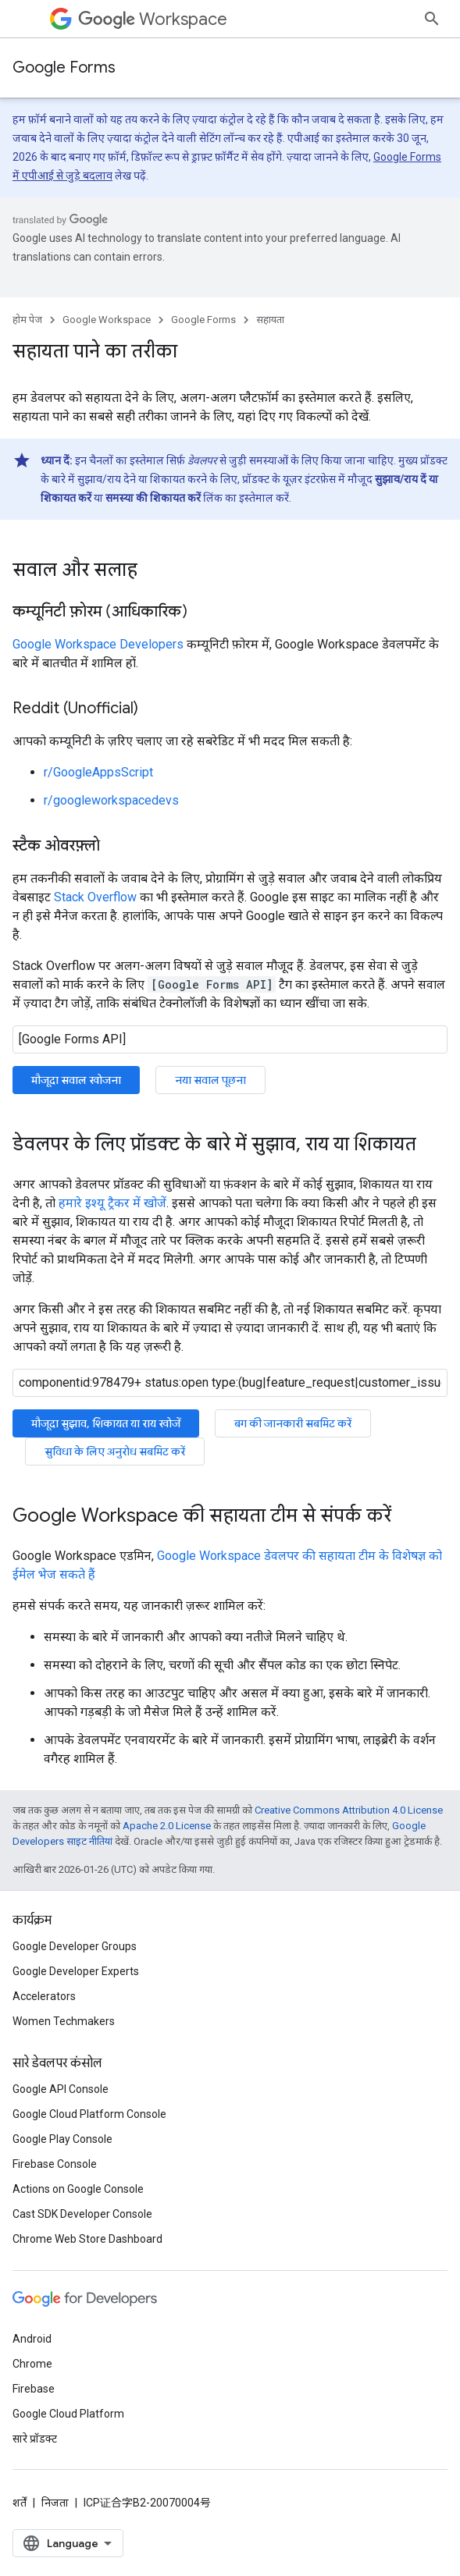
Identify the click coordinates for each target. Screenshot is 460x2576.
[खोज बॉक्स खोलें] (432, 18)
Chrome (32, 2363)
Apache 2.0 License (167, 1826)
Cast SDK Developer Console (82, 2214)
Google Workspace (106, 319)
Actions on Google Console (78, 2189)
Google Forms (64, 67)
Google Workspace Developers (98, 644)
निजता (55, 2502)
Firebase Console (54, 2164)
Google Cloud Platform (68, 2413)
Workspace (152, 19)
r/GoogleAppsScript (98, 772)
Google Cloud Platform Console (89, 2114)
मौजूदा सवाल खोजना (76, 1080)
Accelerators (44, 1996)
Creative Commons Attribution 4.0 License (349, 1810)
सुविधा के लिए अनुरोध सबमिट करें (115, 1451)
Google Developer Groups (74, 1946)
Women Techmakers (63, 2021)
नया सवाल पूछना (210, 1080)
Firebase (33, 2388)
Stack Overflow (95, 897)
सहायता (270, 319)
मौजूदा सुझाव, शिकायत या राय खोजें (105, 1423)
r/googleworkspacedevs (111, 800)
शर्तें (19, 2502)
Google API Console (60, 2089)
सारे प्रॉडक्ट (34, 2438)
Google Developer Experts (75, 1971)
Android (32, 2339)
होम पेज (27, 319)
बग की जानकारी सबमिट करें (292, 1423)
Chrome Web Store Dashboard (87, 2239)
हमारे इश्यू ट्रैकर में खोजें (112, 1203)
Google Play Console (62, 2139)
